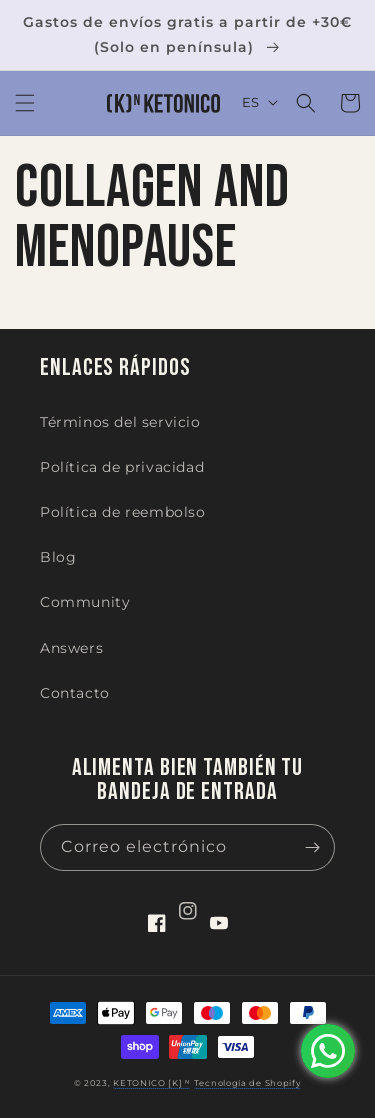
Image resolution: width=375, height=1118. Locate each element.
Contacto (75, 693)
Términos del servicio (120, 422)
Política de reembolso (123, 512)
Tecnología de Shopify (248, 1083)
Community (85, 602)
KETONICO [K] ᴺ (151, 1083)
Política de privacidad (122, 467)
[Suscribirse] (312, 847)
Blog (58, 557)
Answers (71, 648)
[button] (25, 103)
